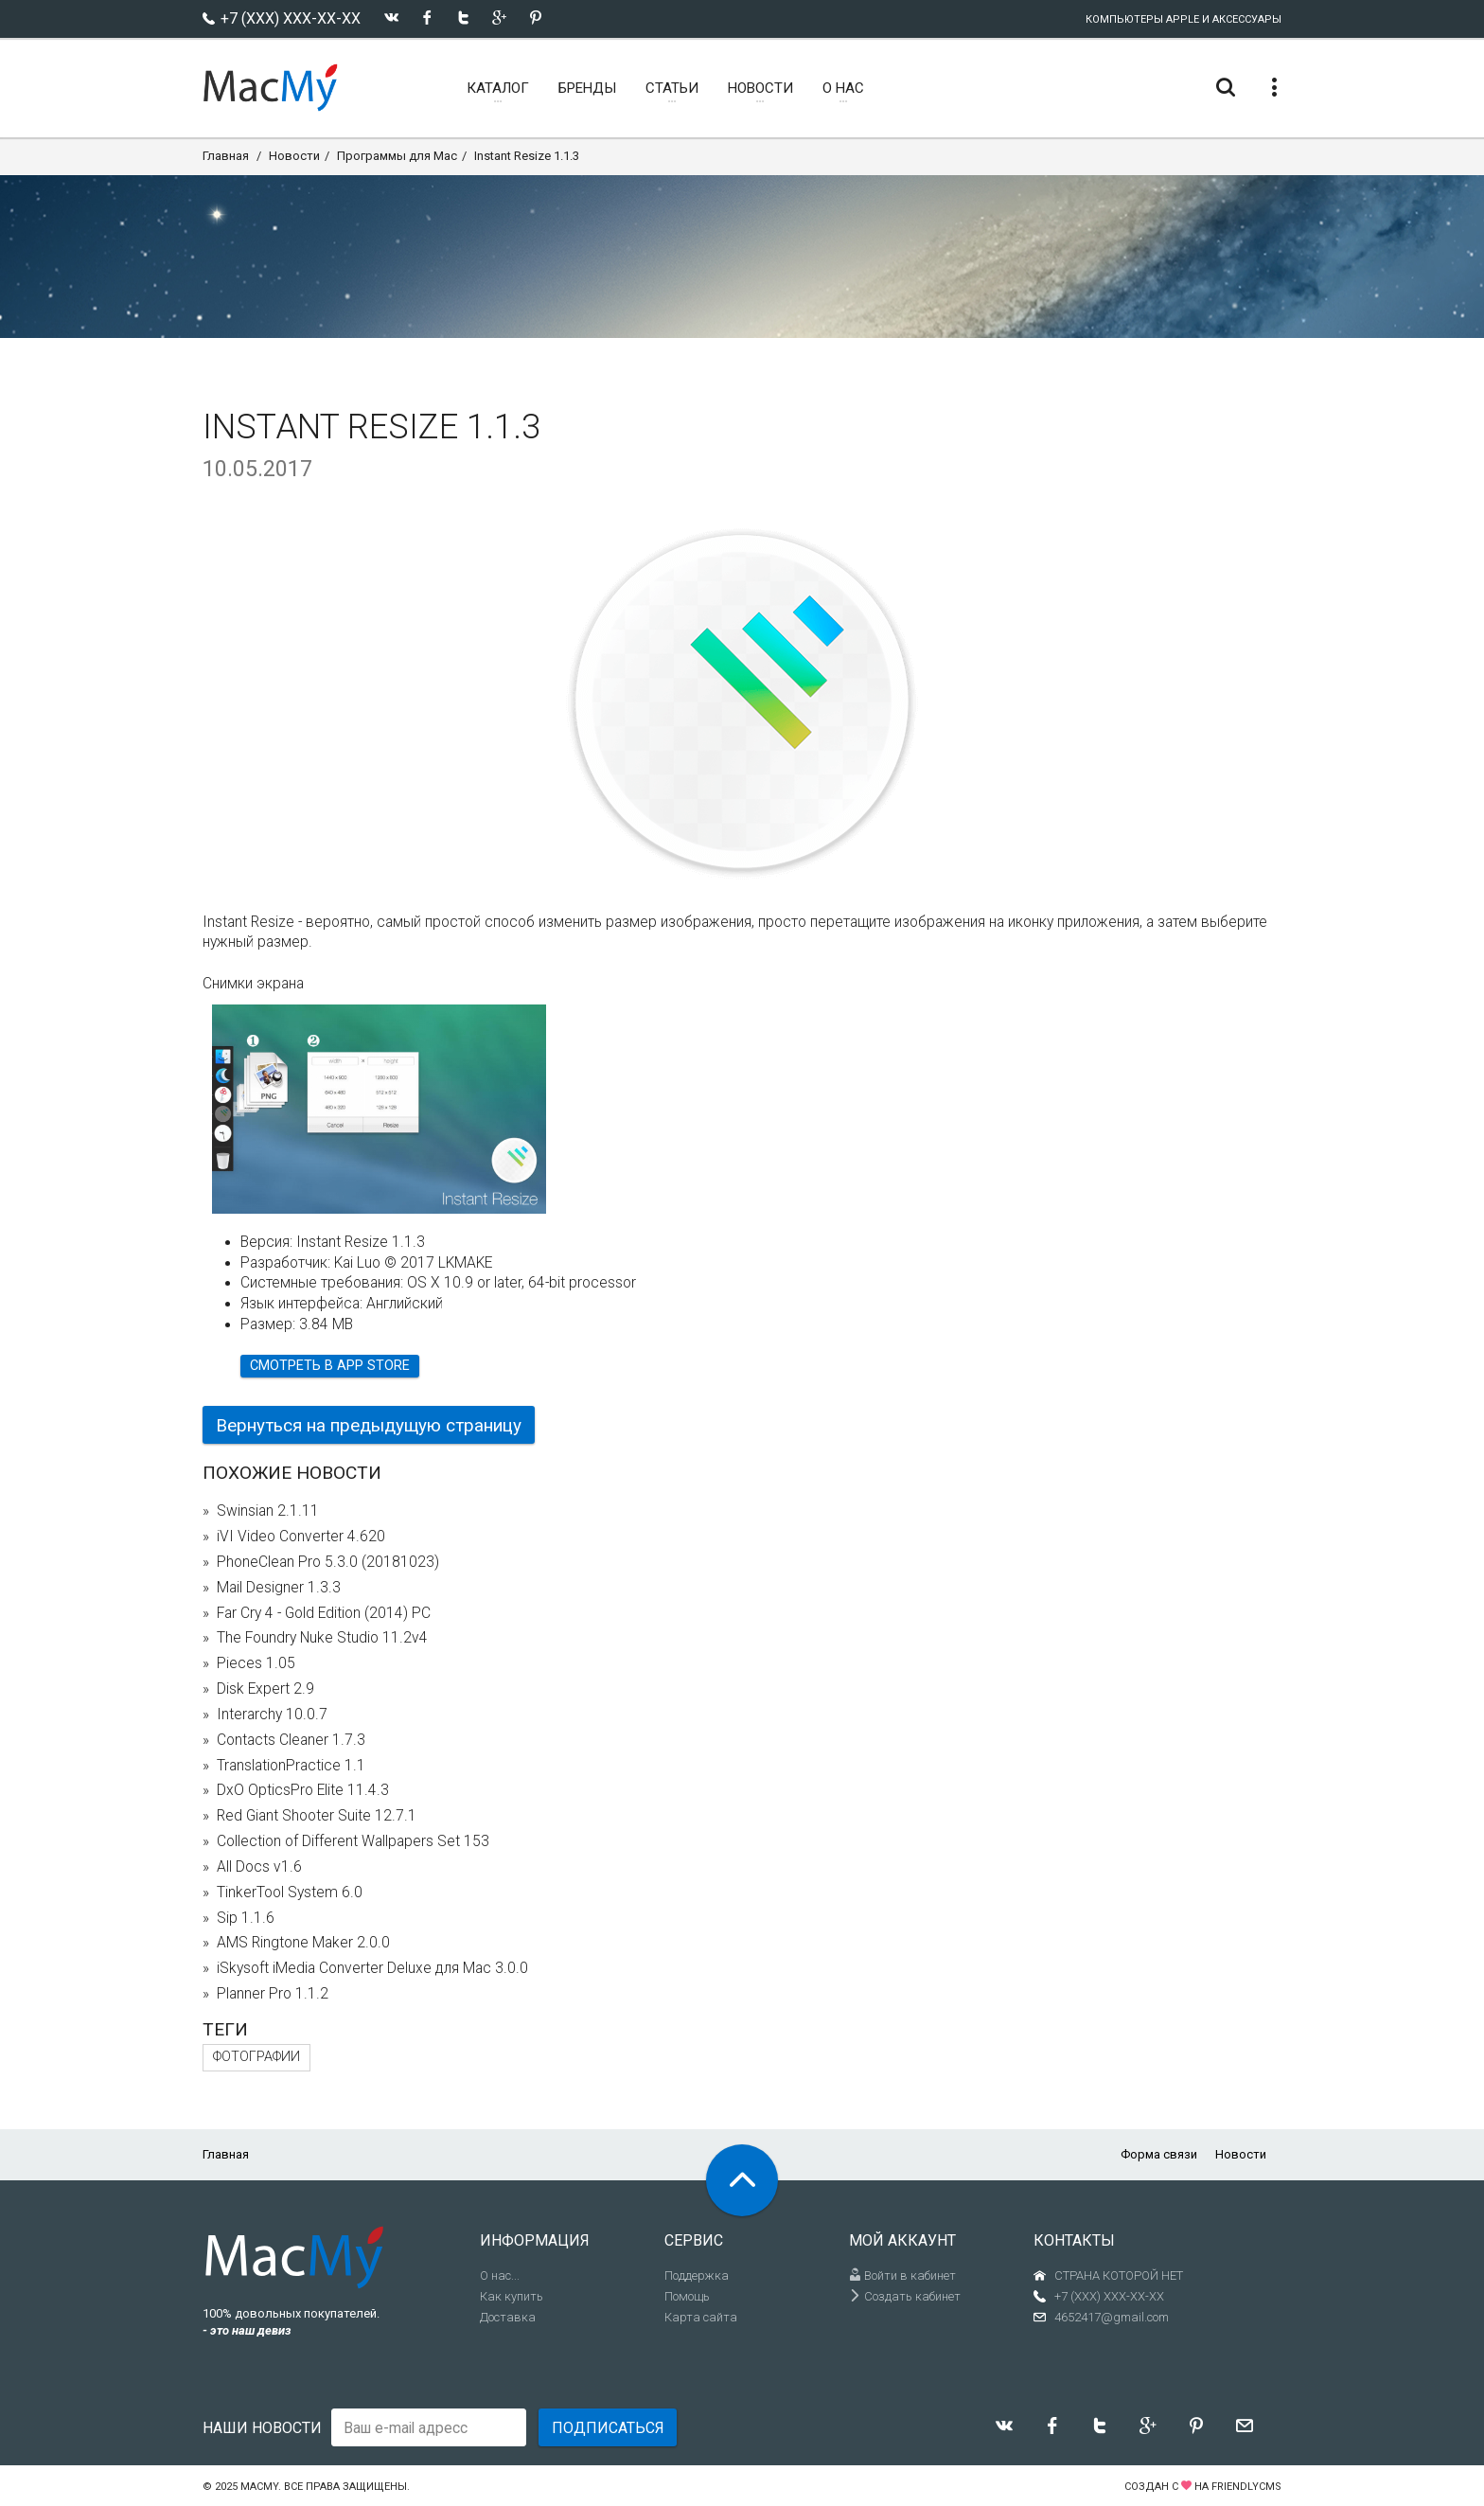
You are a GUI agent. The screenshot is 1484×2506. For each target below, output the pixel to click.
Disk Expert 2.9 (265, 1688)
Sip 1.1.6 (245, 1918)
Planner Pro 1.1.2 (272, 1993)
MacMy (259, 2486)
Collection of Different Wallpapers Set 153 (353, 1841)
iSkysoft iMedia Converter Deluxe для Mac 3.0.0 (372, 1968)
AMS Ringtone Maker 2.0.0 (303, 1942)
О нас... (500, 2275)
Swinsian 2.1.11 (268, 1511)
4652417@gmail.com (1111, 2317)
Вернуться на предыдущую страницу (368, 1425)
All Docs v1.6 (259, 1866)
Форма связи (1159, 2154)
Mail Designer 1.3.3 (279, 1587)
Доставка (508, 2317)
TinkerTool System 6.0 (289, 1892)
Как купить (511, 2296)
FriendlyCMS (1246, 2486)
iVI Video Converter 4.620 (301, 1536)
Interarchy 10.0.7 (272, 1714)
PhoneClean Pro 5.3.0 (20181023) (328, 1562)
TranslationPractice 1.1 (291, 1765)
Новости (294, 156)
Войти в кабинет (902, 2275)
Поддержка (696, 2275)
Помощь (687, 2296)
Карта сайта (700, 2317)
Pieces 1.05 (256, 1663)
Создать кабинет (905, 2296)
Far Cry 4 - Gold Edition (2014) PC (324, 1613)
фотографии (256, 2057)
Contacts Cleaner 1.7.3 (291, 1740)
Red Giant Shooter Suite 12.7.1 (316, 1815)
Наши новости (262, 2428)
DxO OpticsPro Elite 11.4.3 (303, 1790)
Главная (226, 156)
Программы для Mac (397, 156)
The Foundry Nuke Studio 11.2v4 (322, 1637)
